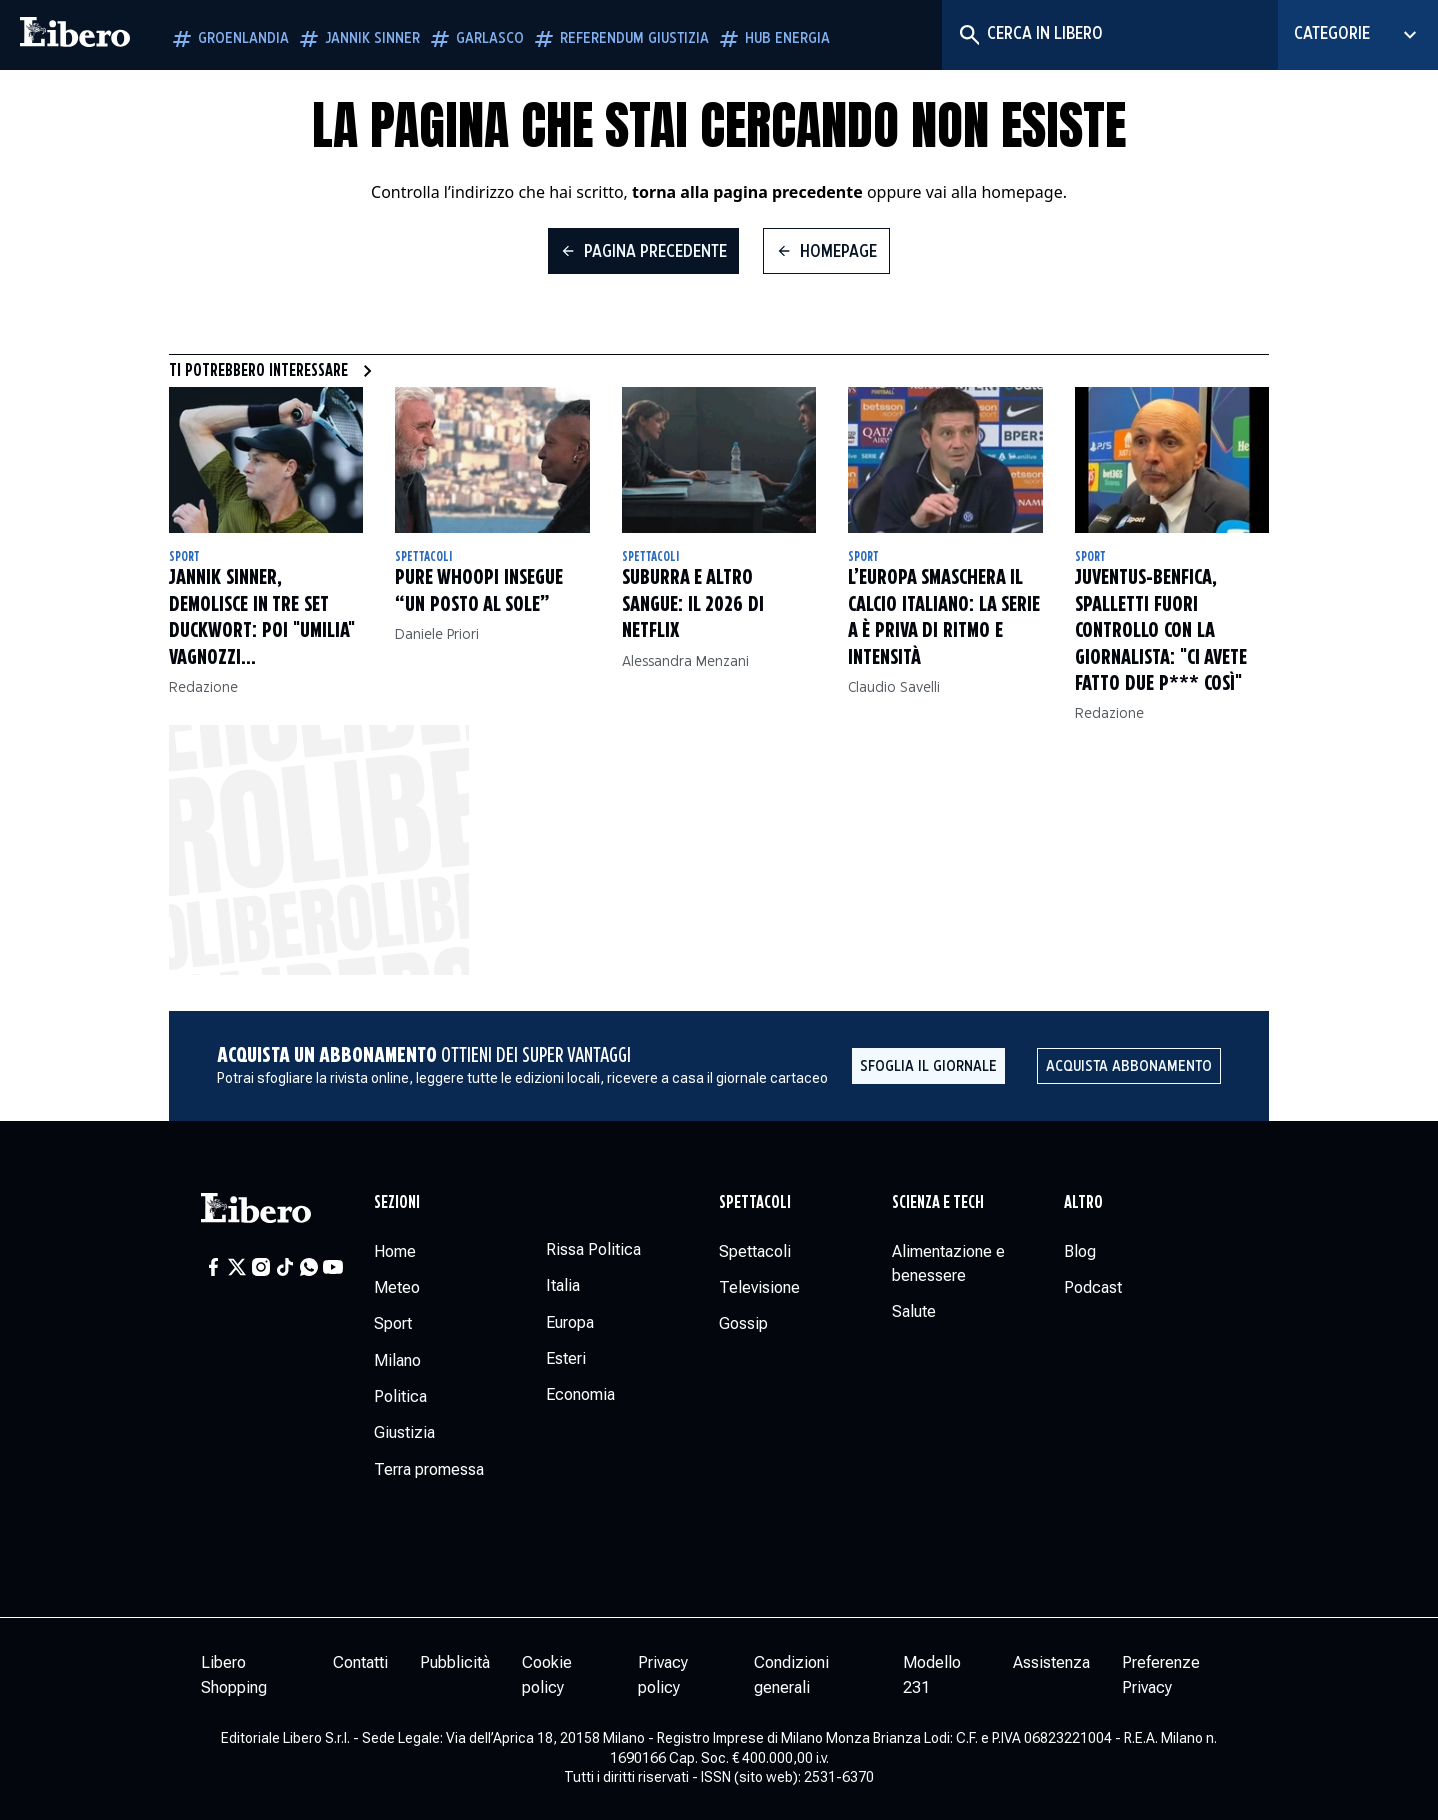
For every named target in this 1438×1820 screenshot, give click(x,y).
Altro (1083, 1203)
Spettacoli (423, 557)
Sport (184, 557)
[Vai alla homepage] (75, 35)
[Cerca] (968, 35)
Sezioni (397, 1203)
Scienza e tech (938, 1203)
